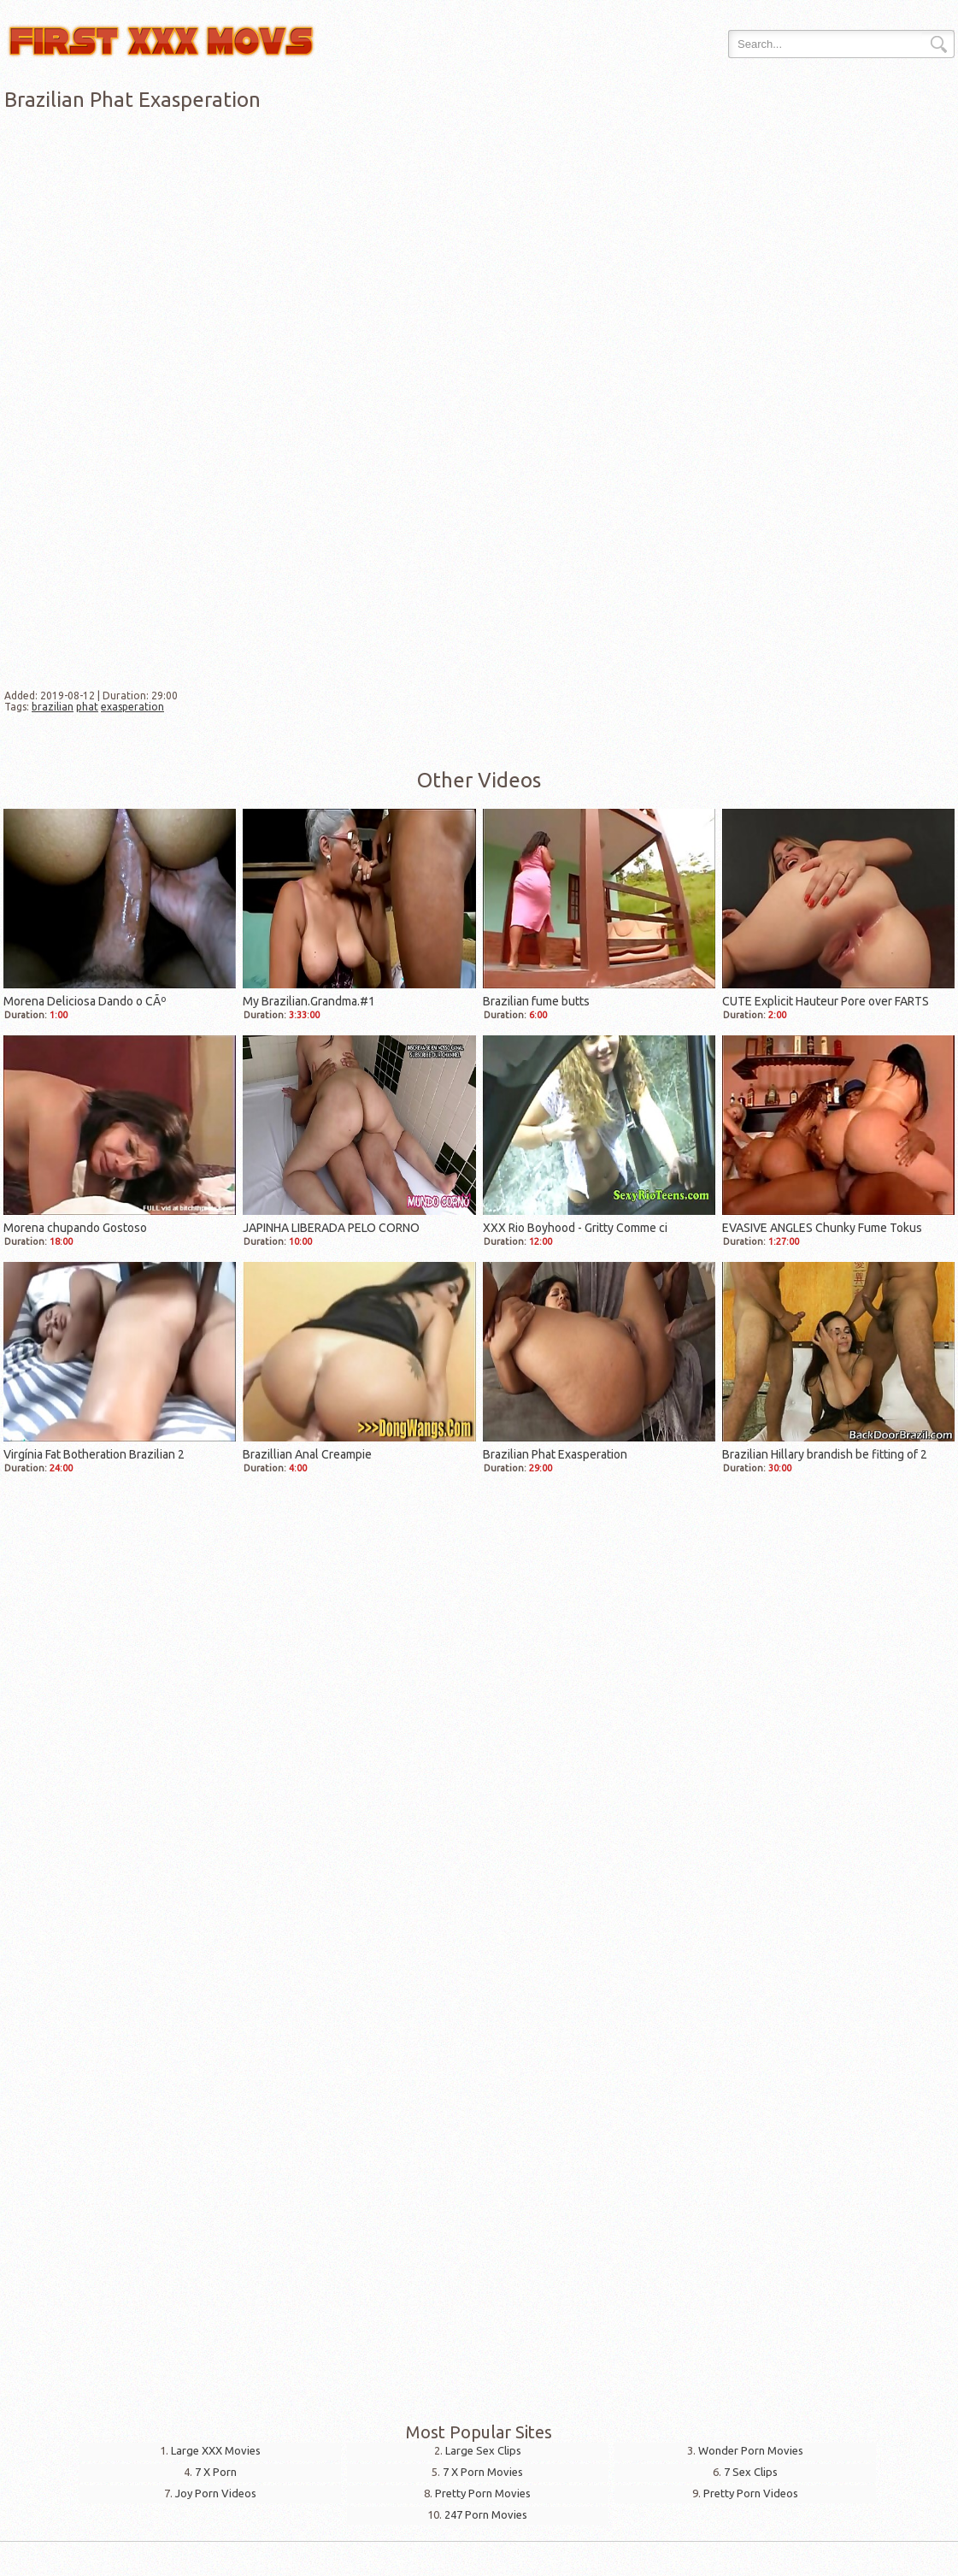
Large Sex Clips (483, 2450)
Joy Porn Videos (215, 2493)
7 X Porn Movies (483, 2472)
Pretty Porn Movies (483, 2493)
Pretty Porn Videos (750, 2493)
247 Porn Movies (485, 2514)
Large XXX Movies (216, 2450)
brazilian (52, 706)
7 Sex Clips (751, 2472)
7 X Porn (216, 2472)
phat (87, 706)
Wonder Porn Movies (750, 2450)
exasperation (132, 706)
